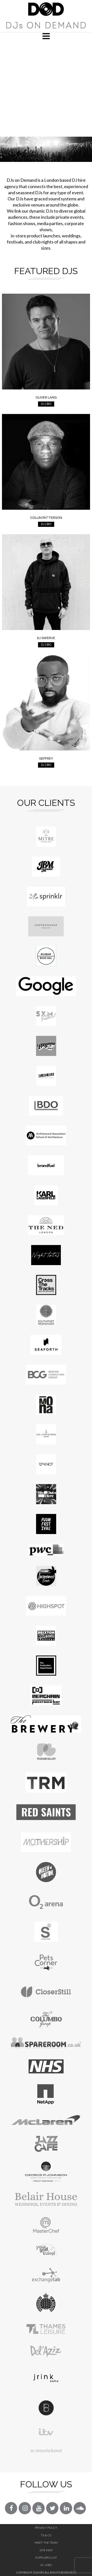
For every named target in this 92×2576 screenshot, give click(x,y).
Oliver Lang (46, 397)
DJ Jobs (46, 2565)
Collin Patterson (46, 518)
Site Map (46, 2550)
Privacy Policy (46, 2527)
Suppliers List (46, 2557)
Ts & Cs (46, 2535)
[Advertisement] (46, 88)
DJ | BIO (46, 404)
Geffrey (46, 758)
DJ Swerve (46, 638)
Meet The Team (46, 2542)
